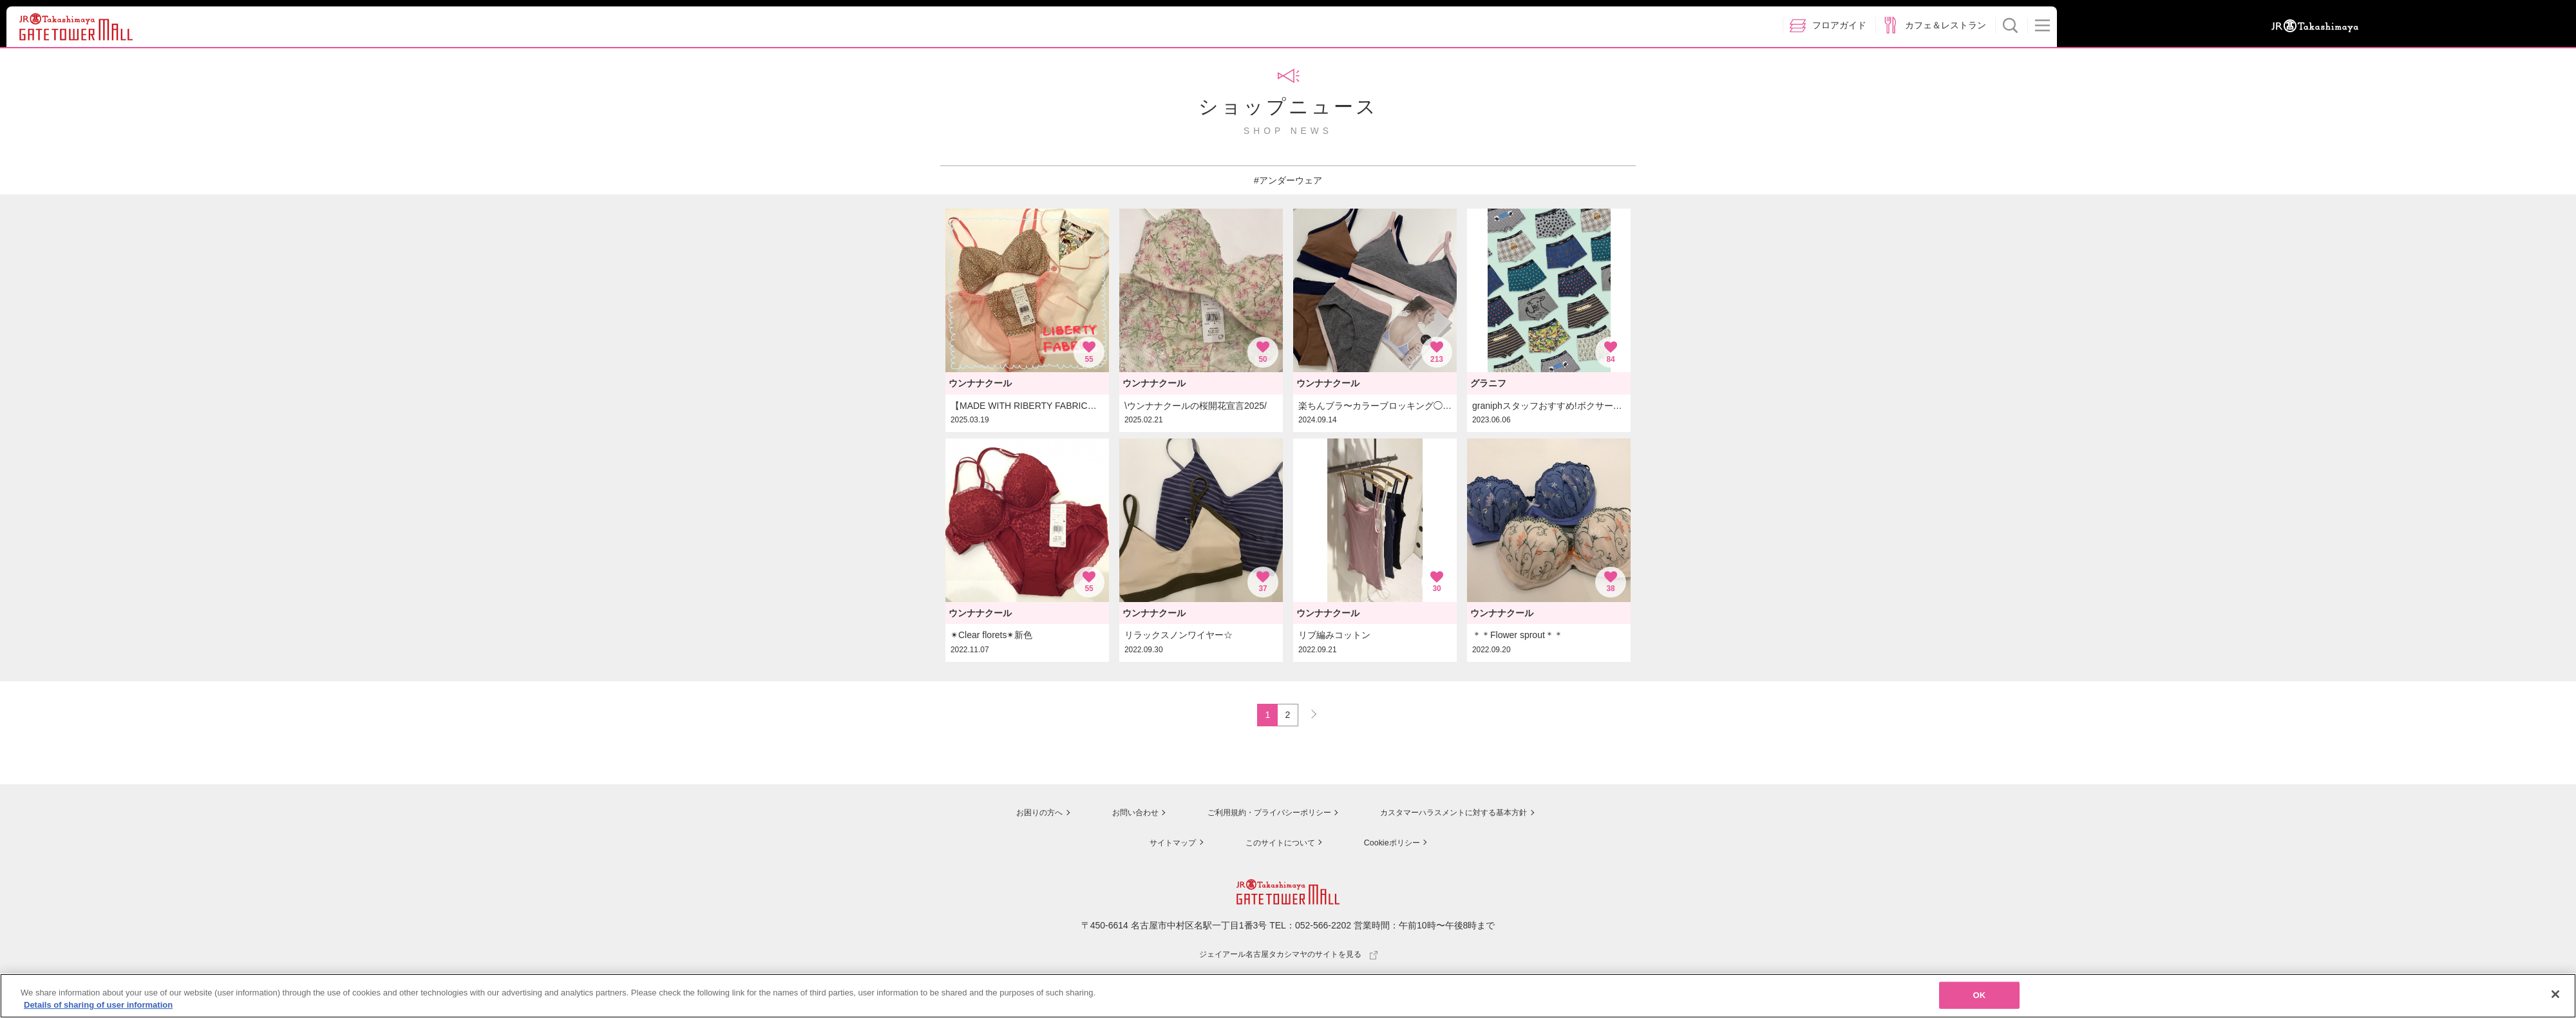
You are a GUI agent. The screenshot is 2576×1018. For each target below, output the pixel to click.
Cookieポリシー (1392, 844)
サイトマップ (1163, 844)
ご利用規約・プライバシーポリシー (1258, 815)
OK (1979, 995)
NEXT (1308, 713)
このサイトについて (1275, 844)
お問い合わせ (1114, 815)
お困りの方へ (1016, 815)
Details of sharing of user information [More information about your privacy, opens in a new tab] (98, 1005)
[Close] (2555, 994)
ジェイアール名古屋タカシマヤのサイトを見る (1288, 955)
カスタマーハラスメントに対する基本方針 (1460, 815)
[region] (1288, 996)
